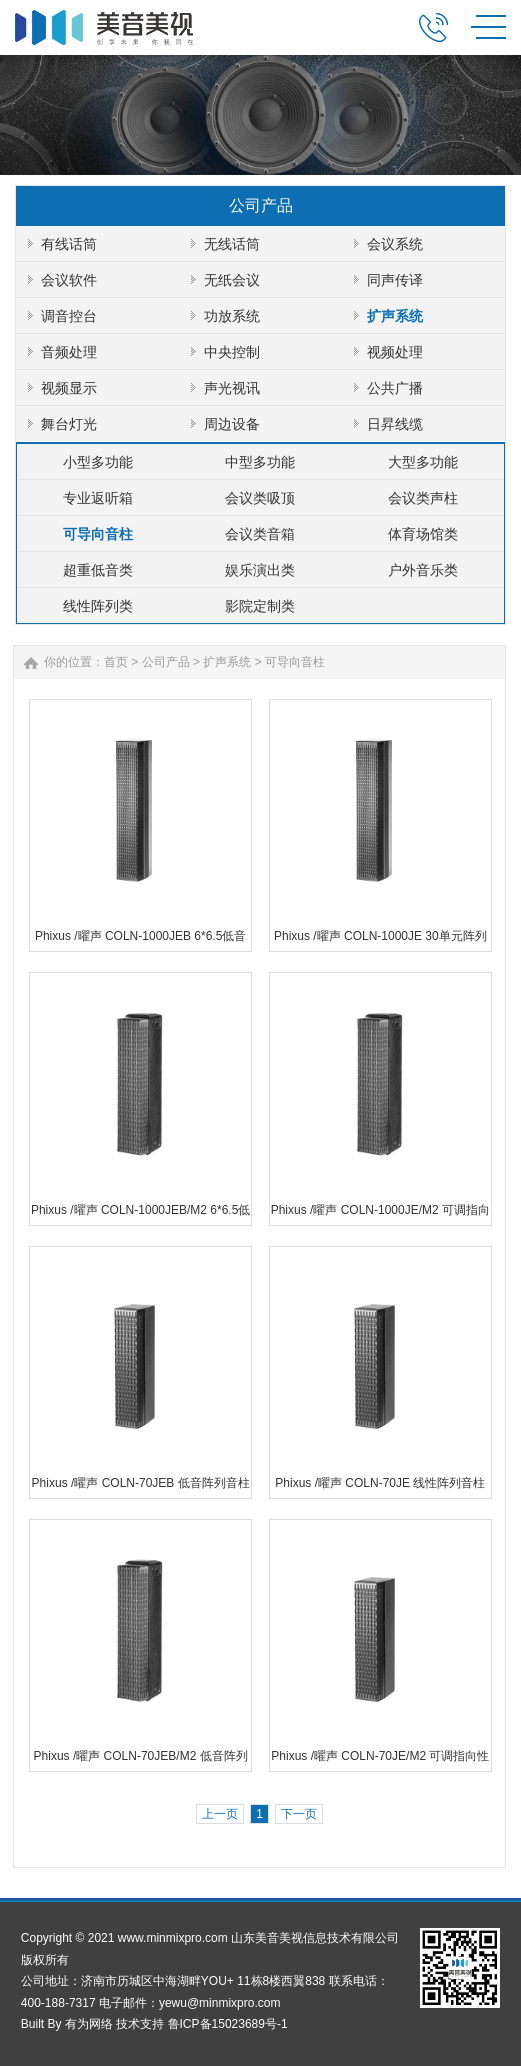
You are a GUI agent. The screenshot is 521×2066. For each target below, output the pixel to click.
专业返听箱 (98, 498)
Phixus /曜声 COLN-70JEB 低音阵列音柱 (141, 1483)
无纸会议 (232, 280)
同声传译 (395, 280)
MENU (488, 27)
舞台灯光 (69, 424)
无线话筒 (232, 244)
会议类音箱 (260, 534)
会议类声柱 (423, 498)
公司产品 (166, 662)
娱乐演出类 (260, 570)
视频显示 (69, 388)
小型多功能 (98, 462)
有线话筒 (69, 244)
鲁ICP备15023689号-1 (228, 2024)
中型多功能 (260, 462)
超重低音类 (98, 570)
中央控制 (232, 352)
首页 (116, 662)
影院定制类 (260, 606)
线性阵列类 (98, 606)
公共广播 (395, 388)
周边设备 (232, 424)
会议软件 (69, 280)
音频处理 (69, 352)
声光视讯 (232, 388)
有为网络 (89, 2024)
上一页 (220, 1814)
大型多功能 (423, 462)
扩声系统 (395, 316)
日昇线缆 (395, 424)
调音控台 (69, 316)
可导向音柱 (98, 534)
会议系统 (395, 244)
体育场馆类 (423, 534)
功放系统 (232, 316)
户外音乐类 (423, 570)
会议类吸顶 (260, 498)
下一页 (299, 1814)
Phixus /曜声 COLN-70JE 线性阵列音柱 (380, 1483)
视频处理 (395, 352)
